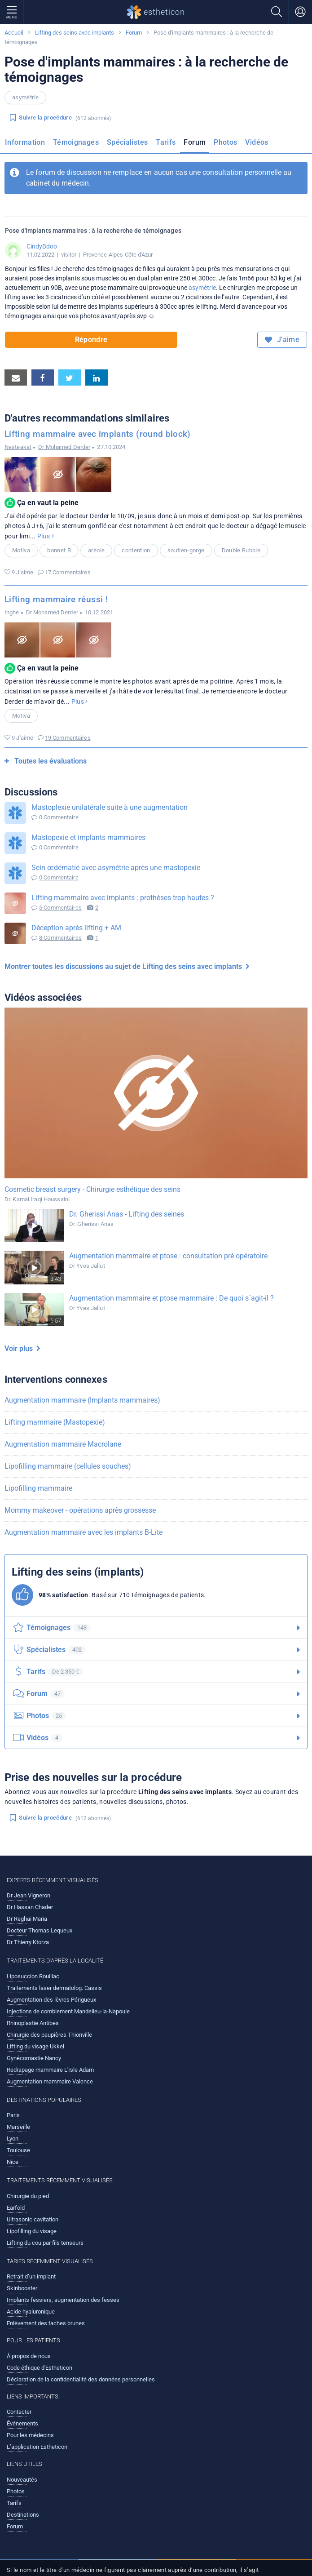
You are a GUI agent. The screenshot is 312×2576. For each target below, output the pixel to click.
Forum (134, 32)
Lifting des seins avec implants (74, 32)
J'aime (282, 339)
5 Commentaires (60, 907)
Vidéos (256, 142)
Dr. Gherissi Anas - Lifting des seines (126, 1214)
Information (25, 142)
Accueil (13, 32)
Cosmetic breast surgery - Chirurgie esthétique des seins (92, 1189)
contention (136, 550)
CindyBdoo (41, 246)
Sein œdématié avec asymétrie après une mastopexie (115, 867)
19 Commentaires (68, 737)
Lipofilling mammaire (38, 1488)
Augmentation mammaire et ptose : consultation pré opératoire (168, 1256)
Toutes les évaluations (45, 761)
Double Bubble (241, 550)
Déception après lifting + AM (76, 928)
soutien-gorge (186, 550)
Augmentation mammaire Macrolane (62, 1444)
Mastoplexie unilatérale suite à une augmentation (109, 807)
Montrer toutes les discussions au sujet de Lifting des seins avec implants (127, 966)
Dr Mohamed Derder (64, 447)
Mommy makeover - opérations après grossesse (80, 1510)
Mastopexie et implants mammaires (88, 837)
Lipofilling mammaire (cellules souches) (67, 1466)
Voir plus (22, 1348)
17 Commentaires (68, 572)
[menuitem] (26, 144)
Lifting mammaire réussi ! (56, 599)
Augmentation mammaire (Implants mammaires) (82, 1400)
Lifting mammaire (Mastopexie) (54, 1422)
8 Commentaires (60, 937)
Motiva (21, 550)
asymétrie (25, 97)
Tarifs (166, 142)
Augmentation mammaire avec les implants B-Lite (83, 1532)
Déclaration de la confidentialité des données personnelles (81, 2379)
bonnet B (59, 550)
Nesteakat (17, 447)
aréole (96, 550)
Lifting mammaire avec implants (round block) (97, 434)
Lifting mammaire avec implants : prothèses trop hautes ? (122, 897)
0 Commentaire (59, 817)
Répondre (91, 339)
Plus (45, 536)
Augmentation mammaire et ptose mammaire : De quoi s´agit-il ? (171, 1298)
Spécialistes (127, 142)
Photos (225, 142)
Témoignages (76, 142)
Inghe (11, 612)
